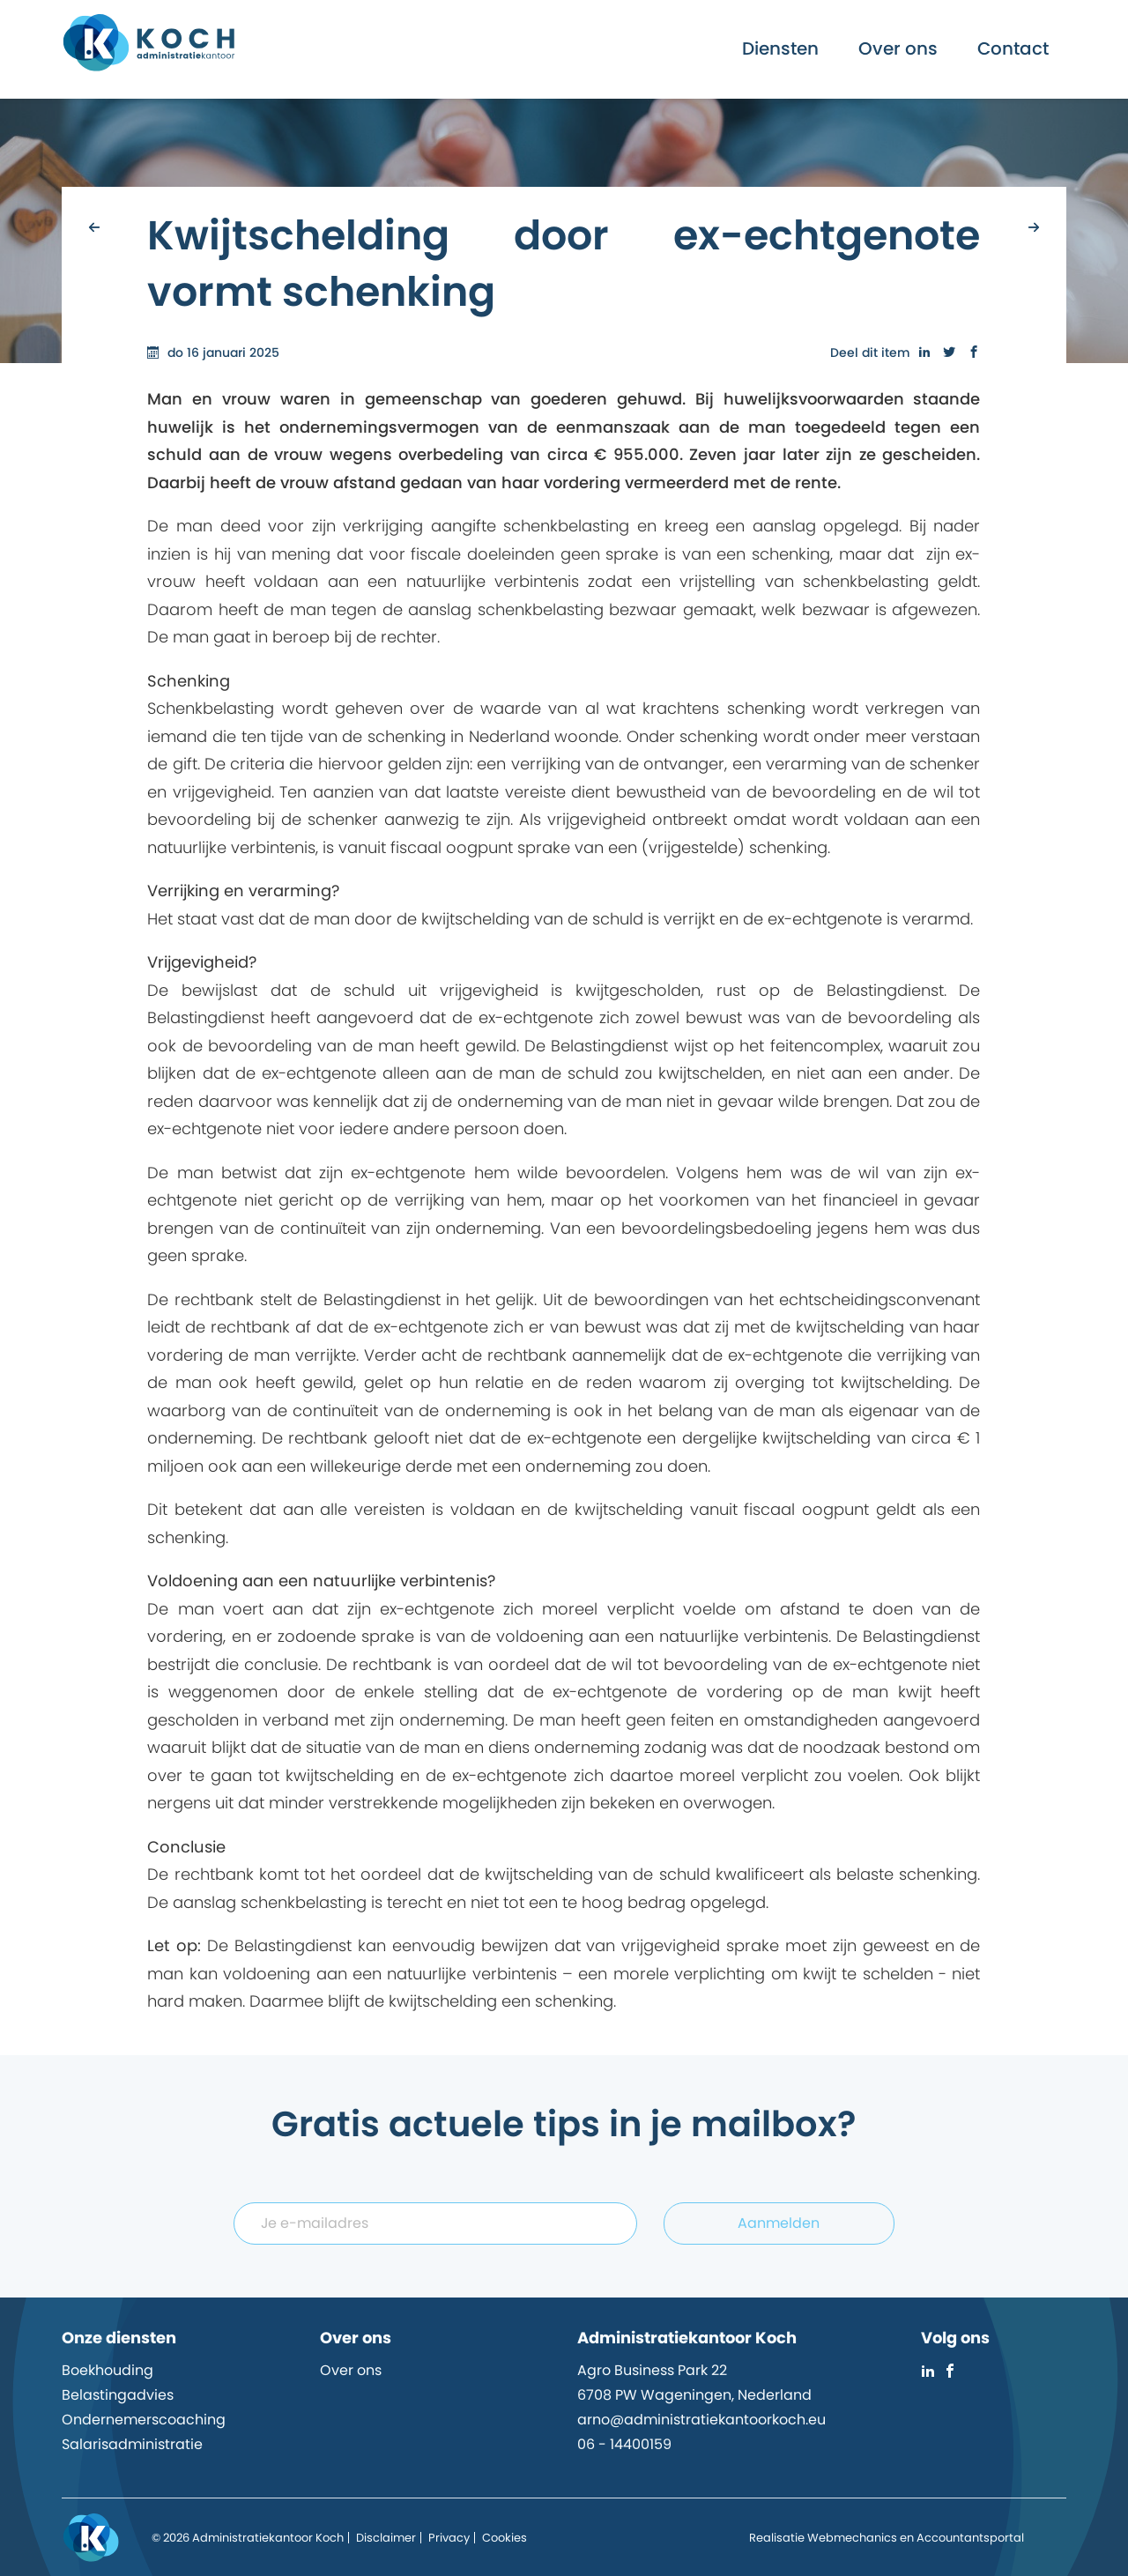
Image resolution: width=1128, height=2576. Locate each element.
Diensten (780, 48)
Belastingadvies (118, 2395)
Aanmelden (779, 2223)
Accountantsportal (970, 2537)
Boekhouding (107, 2370)
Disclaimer (386, 2537)
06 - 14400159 (624, 2444)
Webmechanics (852, 2537)
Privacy (449, 2537)
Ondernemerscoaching (144, 2419)
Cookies (504, 2537)
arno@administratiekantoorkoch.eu (701, 2419)
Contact (1013, 48)
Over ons (898, 48)
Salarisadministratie (132, 2444)
